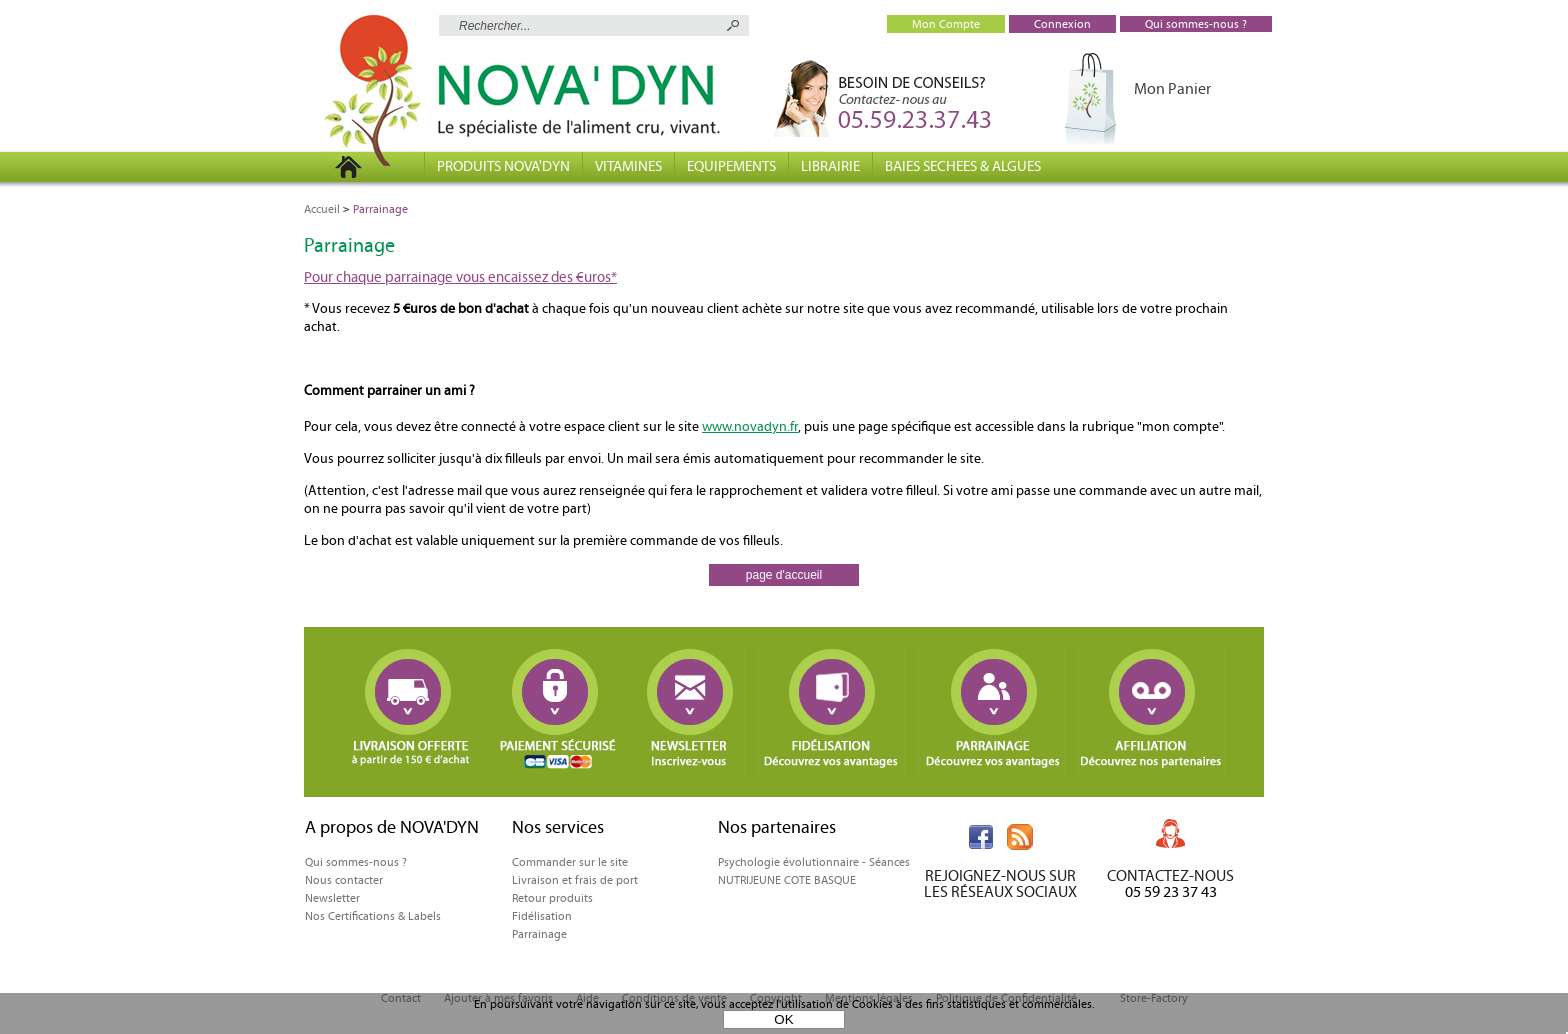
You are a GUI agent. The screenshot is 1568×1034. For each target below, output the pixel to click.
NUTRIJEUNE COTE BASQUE (787, 880)
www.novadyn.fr (750, 426)
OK (783, 1019)
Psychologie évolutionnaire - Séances (814, 862)
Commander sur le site (570, 862)
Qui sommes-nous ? (356, 862)
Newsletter (332, 898)
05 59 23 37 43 (1171, 891)
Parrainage (539, 934)
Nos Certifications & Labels (373, 916)
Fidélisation (542, 916)
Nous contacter (344, 880)
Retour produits (552, 898)
